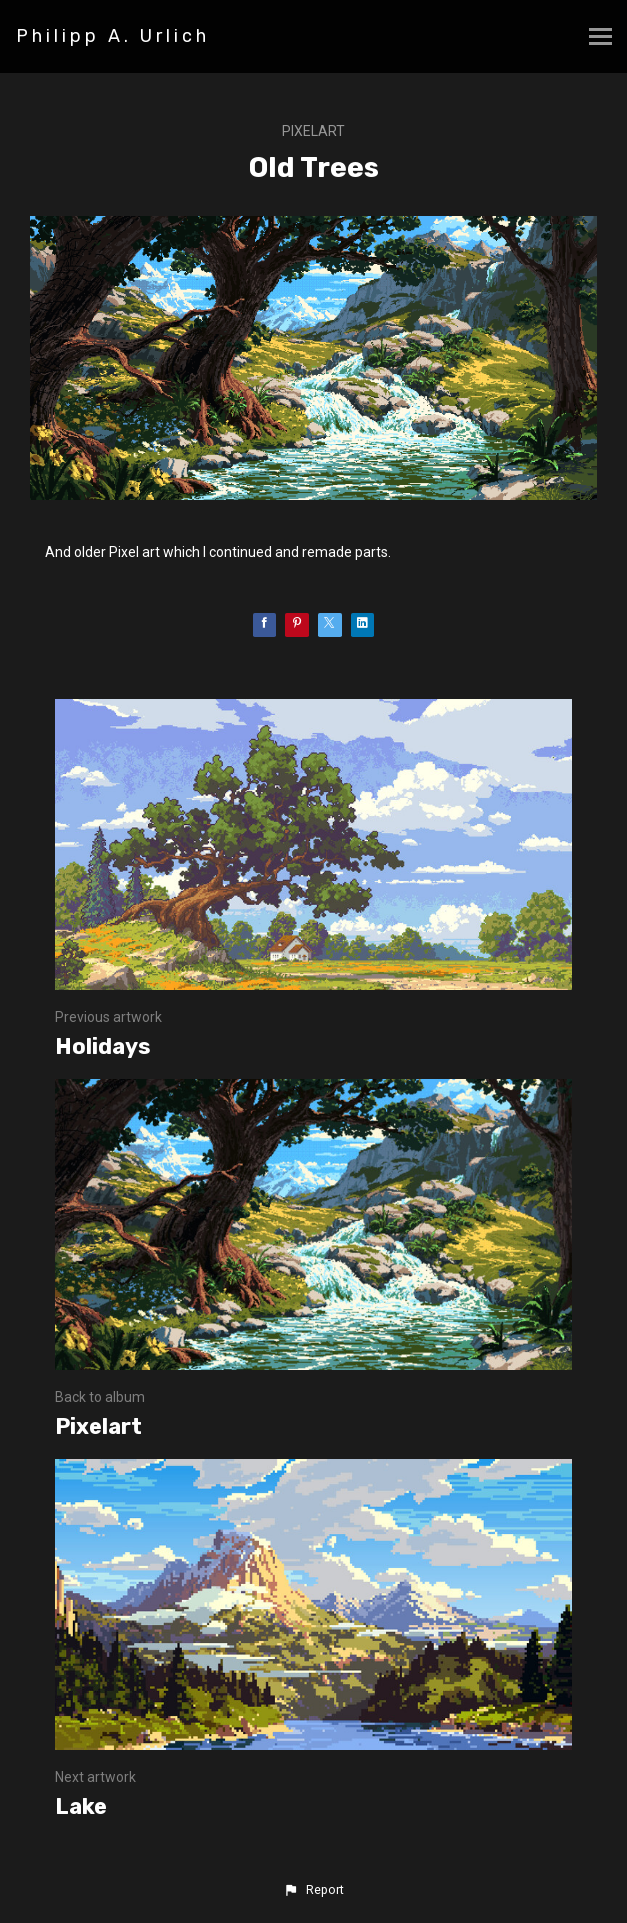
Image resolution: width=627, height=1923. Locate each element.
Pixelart (313, 131)
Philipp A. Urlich (113, 36)
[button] (313, 1890)
